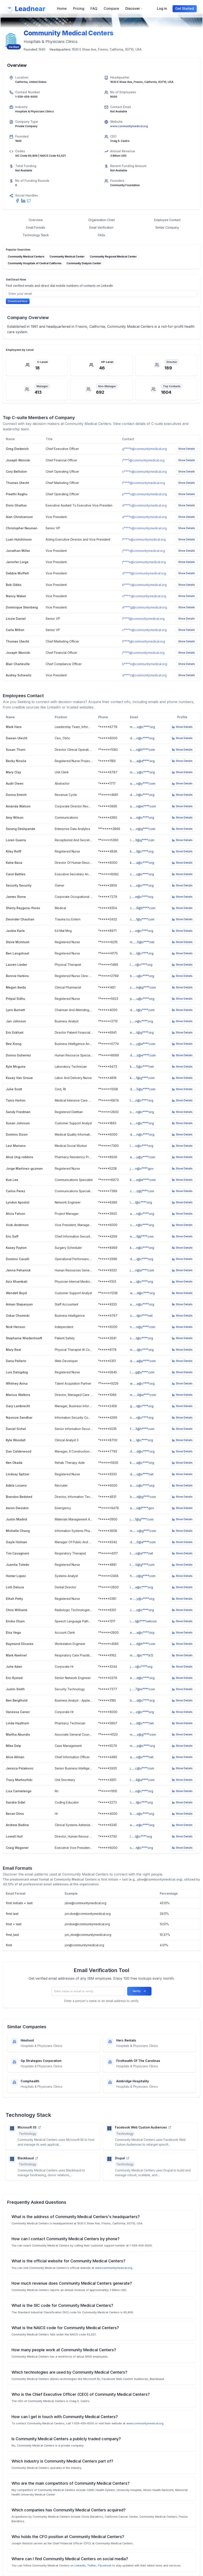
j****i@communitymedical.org (143, 460)
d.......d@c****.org (142, 1451)
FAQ (93, 8)
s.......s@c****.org (142, 885)
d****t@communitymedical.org (144, 573)
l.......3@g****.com (142, 840)
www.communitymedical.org (129, 126)
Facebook (104, 2565)
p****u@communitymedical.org (144, 494)
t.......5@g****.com (142, 1564)
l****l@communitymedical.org (143, 618)
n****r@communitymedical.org (144, 596)
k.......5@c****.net (142, 1066)
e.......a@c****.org (142, 1632)
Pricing (78, 8)
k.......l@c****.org (141, 1440)
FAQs (101, 235)
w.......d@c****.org (142, 1293)
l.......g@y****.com (142, 1372)
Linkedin (80, 2565)
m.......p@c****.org (142, 1746)
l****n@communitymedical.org (144, 539)
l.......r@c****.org (141, 964)
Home (62, 8)
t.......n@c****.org (141, 1100)
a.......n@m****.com (143, 806)
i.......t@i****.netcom (143, 1621)
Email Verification (101, 227)
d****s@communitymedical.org (144, 505)
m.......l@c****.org (142, 1349)
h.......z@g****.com (142, 1576)
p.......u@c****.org (142, 998)
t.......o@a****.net (141, 1553)
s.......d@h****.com (142, 1644)
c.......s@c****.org (142, 874)
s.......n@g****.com (142, 829)
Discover (134, 8)
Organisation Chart (101, 220)
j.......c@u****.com (142, 1768)
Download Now (17, 301)
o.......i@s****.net (141, 1315)
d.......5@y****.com (142, 1089)
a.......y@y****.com (142, 1157)
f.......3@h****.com (142, 1429)
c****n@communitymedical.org (144, 471)
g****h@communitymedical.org (144, 449)
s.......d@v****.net (142, 1723)
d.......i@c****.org (141, 1259)
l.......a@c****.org (141, 1587)
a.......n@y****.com (142, 783)
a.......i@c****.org (141, 1281)
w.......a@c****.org (142, 1383)
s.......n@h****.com (142, 749)
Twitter (91, 2565)
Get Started (184, 8)
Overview (36, 220)
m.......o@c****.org (142, 727)
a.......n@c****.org (142, 817)
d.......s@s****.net (141, 1474)
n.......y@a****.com (142, 1044)
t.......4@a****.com (142, 1780)
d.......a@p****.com (143, 1361)
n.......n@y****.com (142, 1327)
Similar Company (167, 227)
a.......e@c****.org (142, 1825)
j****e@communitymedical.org (144, 562)
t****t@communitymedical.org (143, 483)
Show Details (186, 448)
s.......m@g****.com (143, 987)
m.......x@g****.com (143, 1531)
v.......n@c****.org (142, 1225)
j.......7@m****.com (142, 1689)
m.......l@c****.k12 (141, 1655)
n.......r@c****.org (141, 1417)
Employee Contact (167, 220)
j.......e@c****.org (141, 897)
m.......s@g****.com (143, 1734)
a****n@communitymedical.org (144, 517)
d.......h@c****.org (142, 795)
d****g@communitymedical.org (144, 607)
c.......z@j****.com (142, 1191)
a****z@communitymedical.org (144, 675)
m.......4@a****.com (143, 1395)
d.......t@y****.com (142, 1010)
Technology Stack (36, 235)
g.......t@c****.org (141, 1406)
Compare (111, 8)
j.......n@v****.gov (142, 1168)
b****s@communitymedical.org (144, 585)
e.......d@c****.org (142, 1678)
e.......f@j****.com (142, 1236)
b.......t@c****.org (141, 953)
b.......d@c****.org (142, 1700)
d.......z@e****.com (143, 1055)
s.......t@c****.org (141, 1338)
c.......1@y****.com (142, 919)
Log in (162, 8)
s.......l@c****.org (141, 1802)
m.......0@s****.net (142, 942)
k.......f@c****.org (141, 851)
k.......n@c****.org (142, 1247)
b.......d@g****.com (143, 1497)
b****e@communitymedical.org (144, 664)
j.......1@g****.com (141, 1519)
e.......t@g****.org (142, 1032)
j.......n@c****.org (141, 1021)
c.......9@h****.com (142, 908)
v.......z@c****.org (142, 1712)
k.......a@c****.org (142, 862)
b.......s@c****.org (142, 976)
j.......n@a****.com (142, 1270)
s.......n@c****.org (142, 1112)
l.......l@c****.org (141, 1202)
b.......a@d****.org (142, 761)
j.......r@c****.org (141, 1666)
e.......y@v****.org (142, 1598)
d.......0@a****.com (143, 1542)
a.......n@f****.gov (142, 1508)
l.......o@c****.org (141, 1146)
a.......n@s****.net (141, 1757)
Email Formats (35, 227)
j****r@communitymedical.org (143, 551)
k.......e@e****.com (143, 1180)
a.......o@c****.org (142, 1485)
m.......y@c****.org (142, 772)
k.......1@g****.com (142, 1078)
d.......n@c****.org (142, 738)
